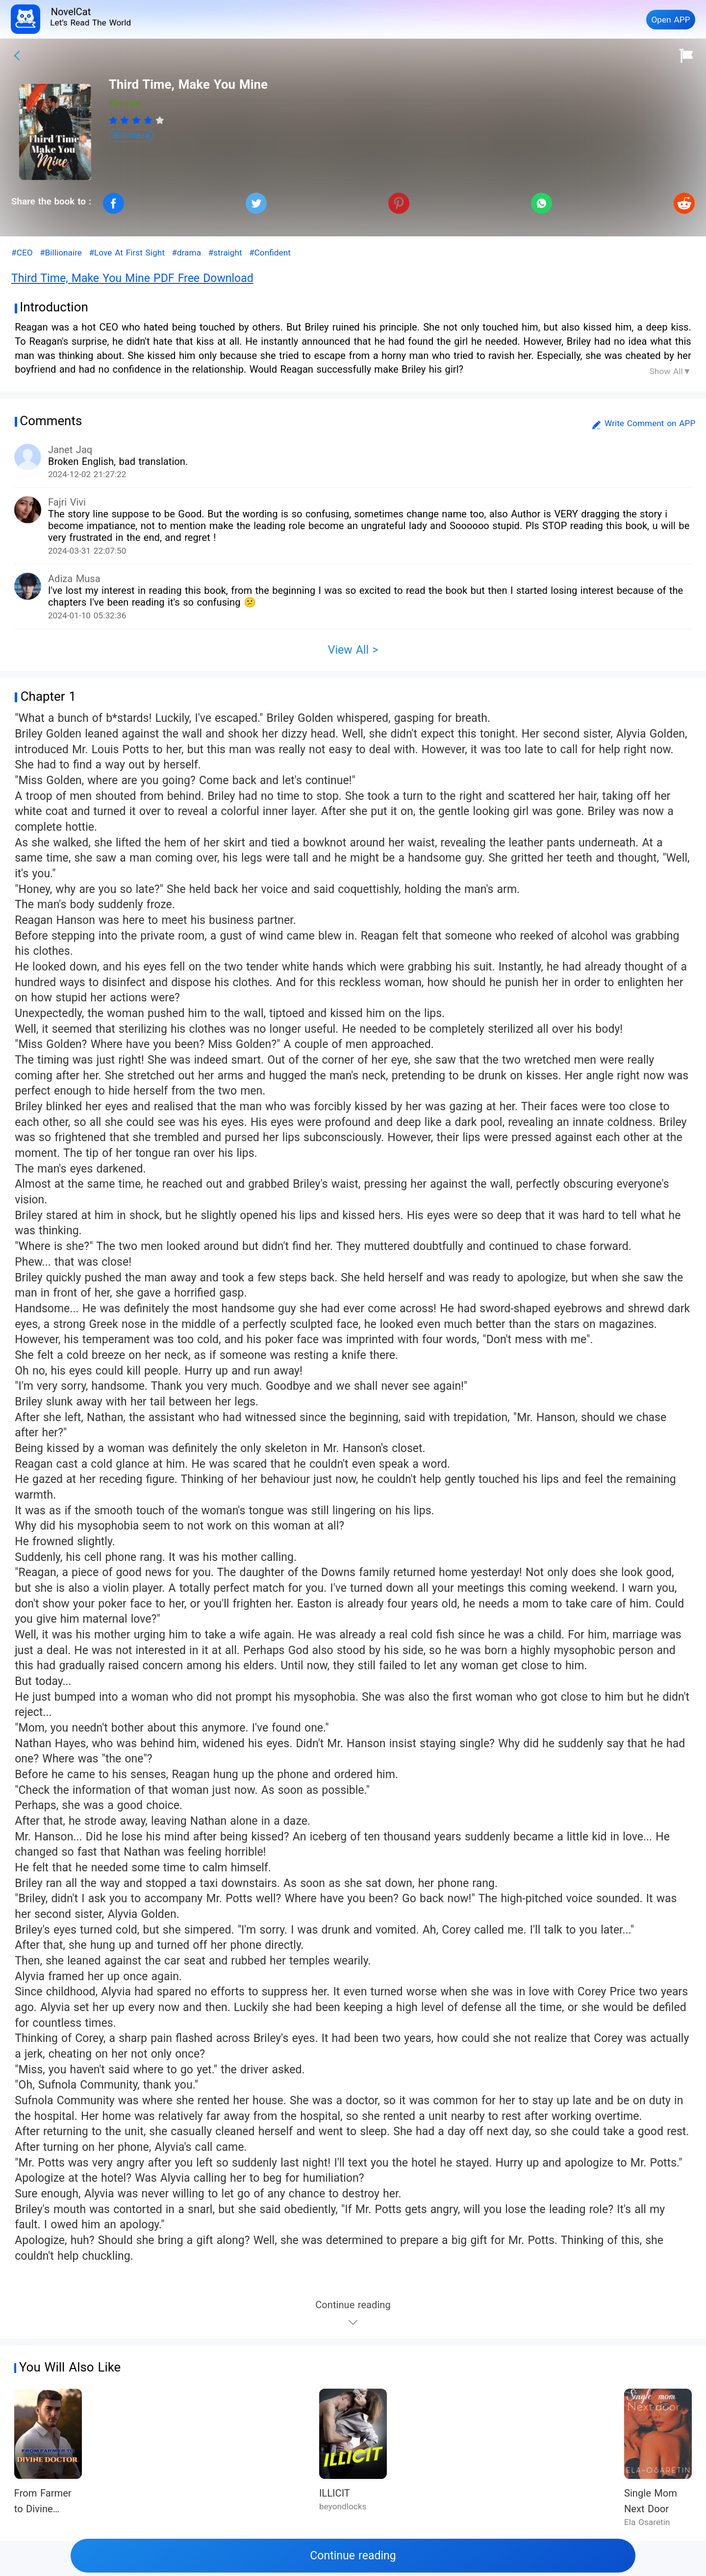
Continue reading (353, 2555)
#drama (186, 252)
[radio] (115, 120)
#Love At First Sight (126, 252)
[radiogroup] (136, 120)
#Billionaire (61, 252)
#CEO (22, 252)
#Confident (270, 252)
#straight (225, 252)
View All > (353, 650)
